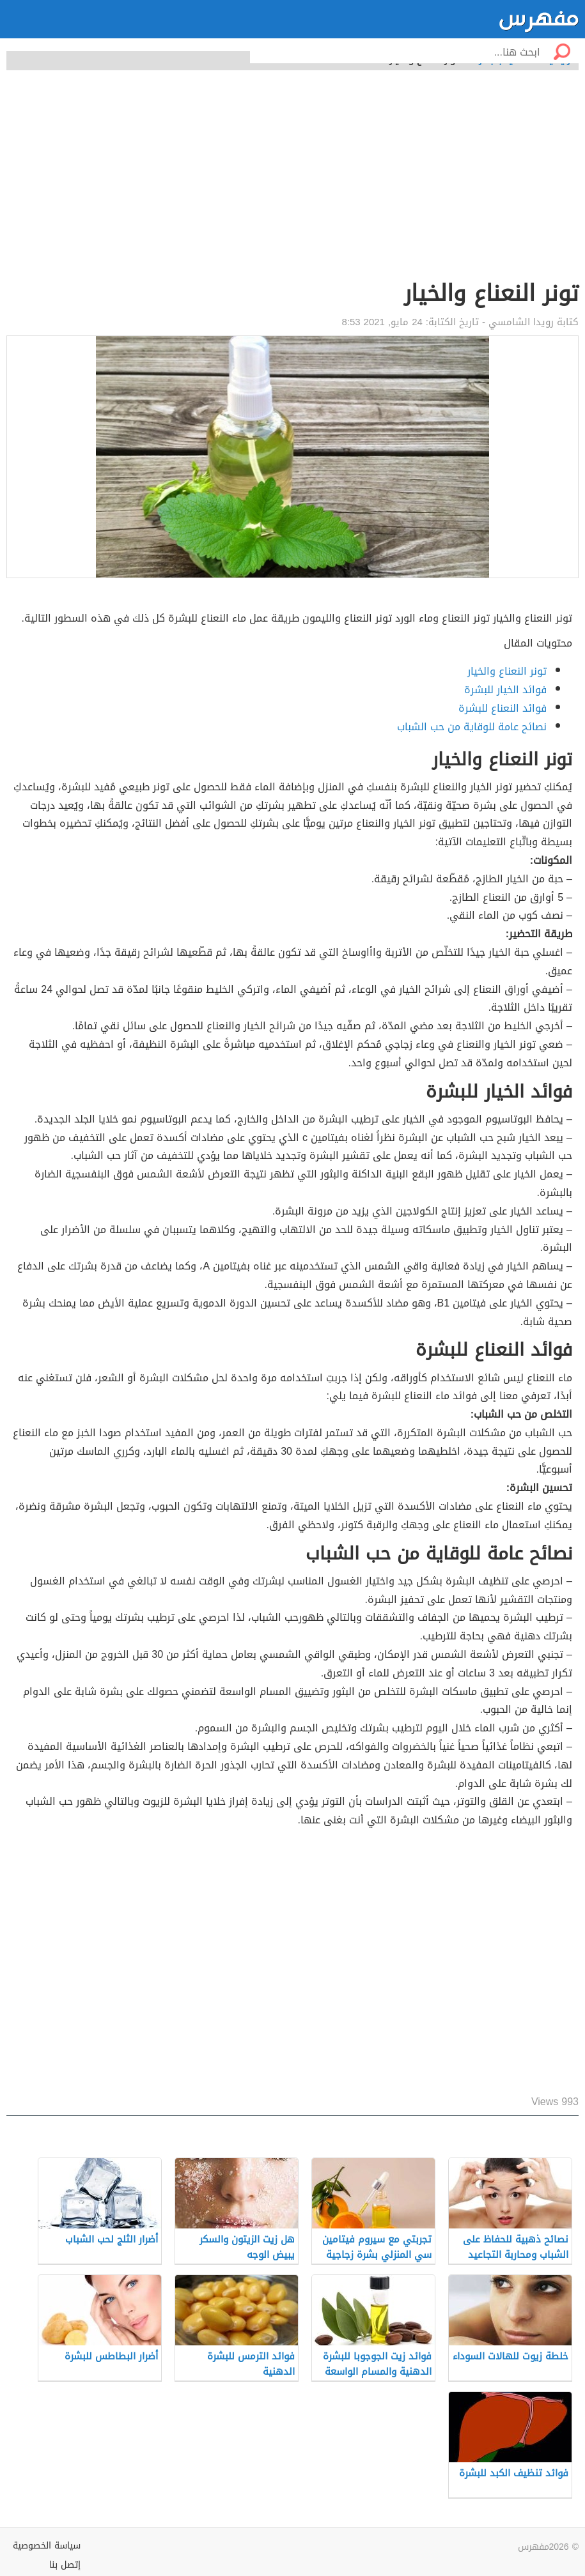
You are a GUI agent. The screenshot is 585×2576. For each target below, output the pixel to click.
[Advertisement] (292, 182)
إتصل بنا (65, 2565)
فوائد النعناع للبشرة (502, 708)
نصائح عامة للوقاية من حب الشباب (472, 727)
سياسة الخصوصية (47, 2546)
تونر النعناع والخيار (507, 671)
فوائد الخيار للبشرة (505, 690)
